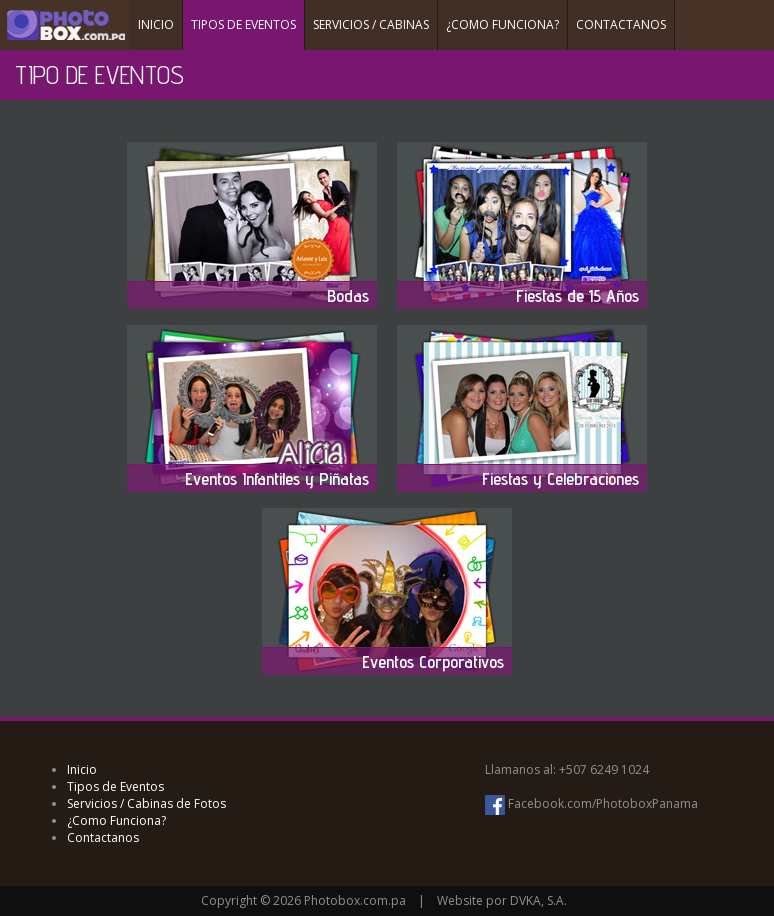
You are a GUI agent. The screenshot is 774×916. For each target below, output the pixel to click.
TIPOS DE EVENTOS (243, 24)
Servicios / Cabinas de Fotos (146, 803)
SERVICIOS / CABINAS (371, 24)
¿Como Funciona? (116, 820)
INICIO (156, 24)
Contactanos (103, 837)
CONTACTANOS (621, 24)
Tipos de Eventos (115, 786)
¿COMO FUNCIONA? (502, 24)
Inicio (82, 769)
